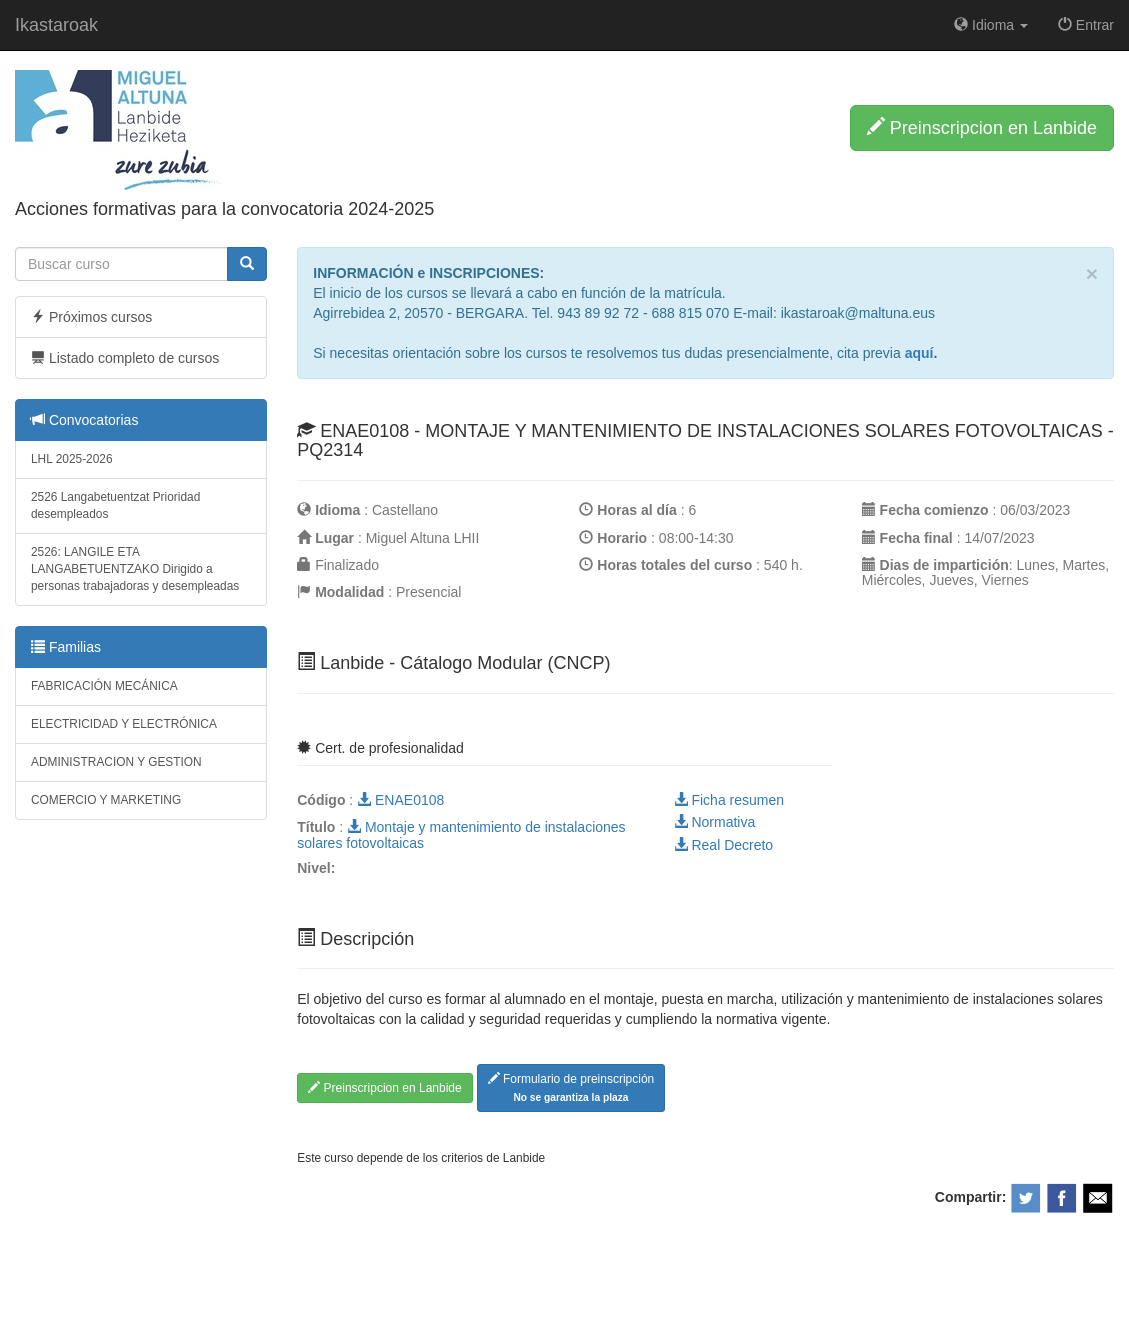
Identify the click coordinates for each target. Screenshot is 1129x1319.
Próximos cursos (91, 317)
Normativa (715, 822)
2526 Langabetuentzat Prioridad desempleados (115, 505)
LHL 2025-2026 (72, 459)
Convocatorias (84, 420)
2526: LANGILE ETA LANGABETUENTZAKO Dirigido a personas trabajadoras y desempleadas (135, 569)
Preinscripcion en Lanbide (982, 127)
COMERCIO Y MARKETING (106, 800)
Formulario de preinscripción (571, 1087)
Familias (66, 647)
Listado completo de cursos (125, 358)
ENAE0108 (400, 800)
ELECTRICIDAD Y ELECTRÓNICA (124, 724)
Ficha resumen (729, 800)
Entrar (1086, 25)
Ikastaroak (56, 25)
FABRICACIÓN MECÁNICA (104, 686)
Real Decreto (724, 845)
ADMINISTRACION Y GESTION (116, 762)
